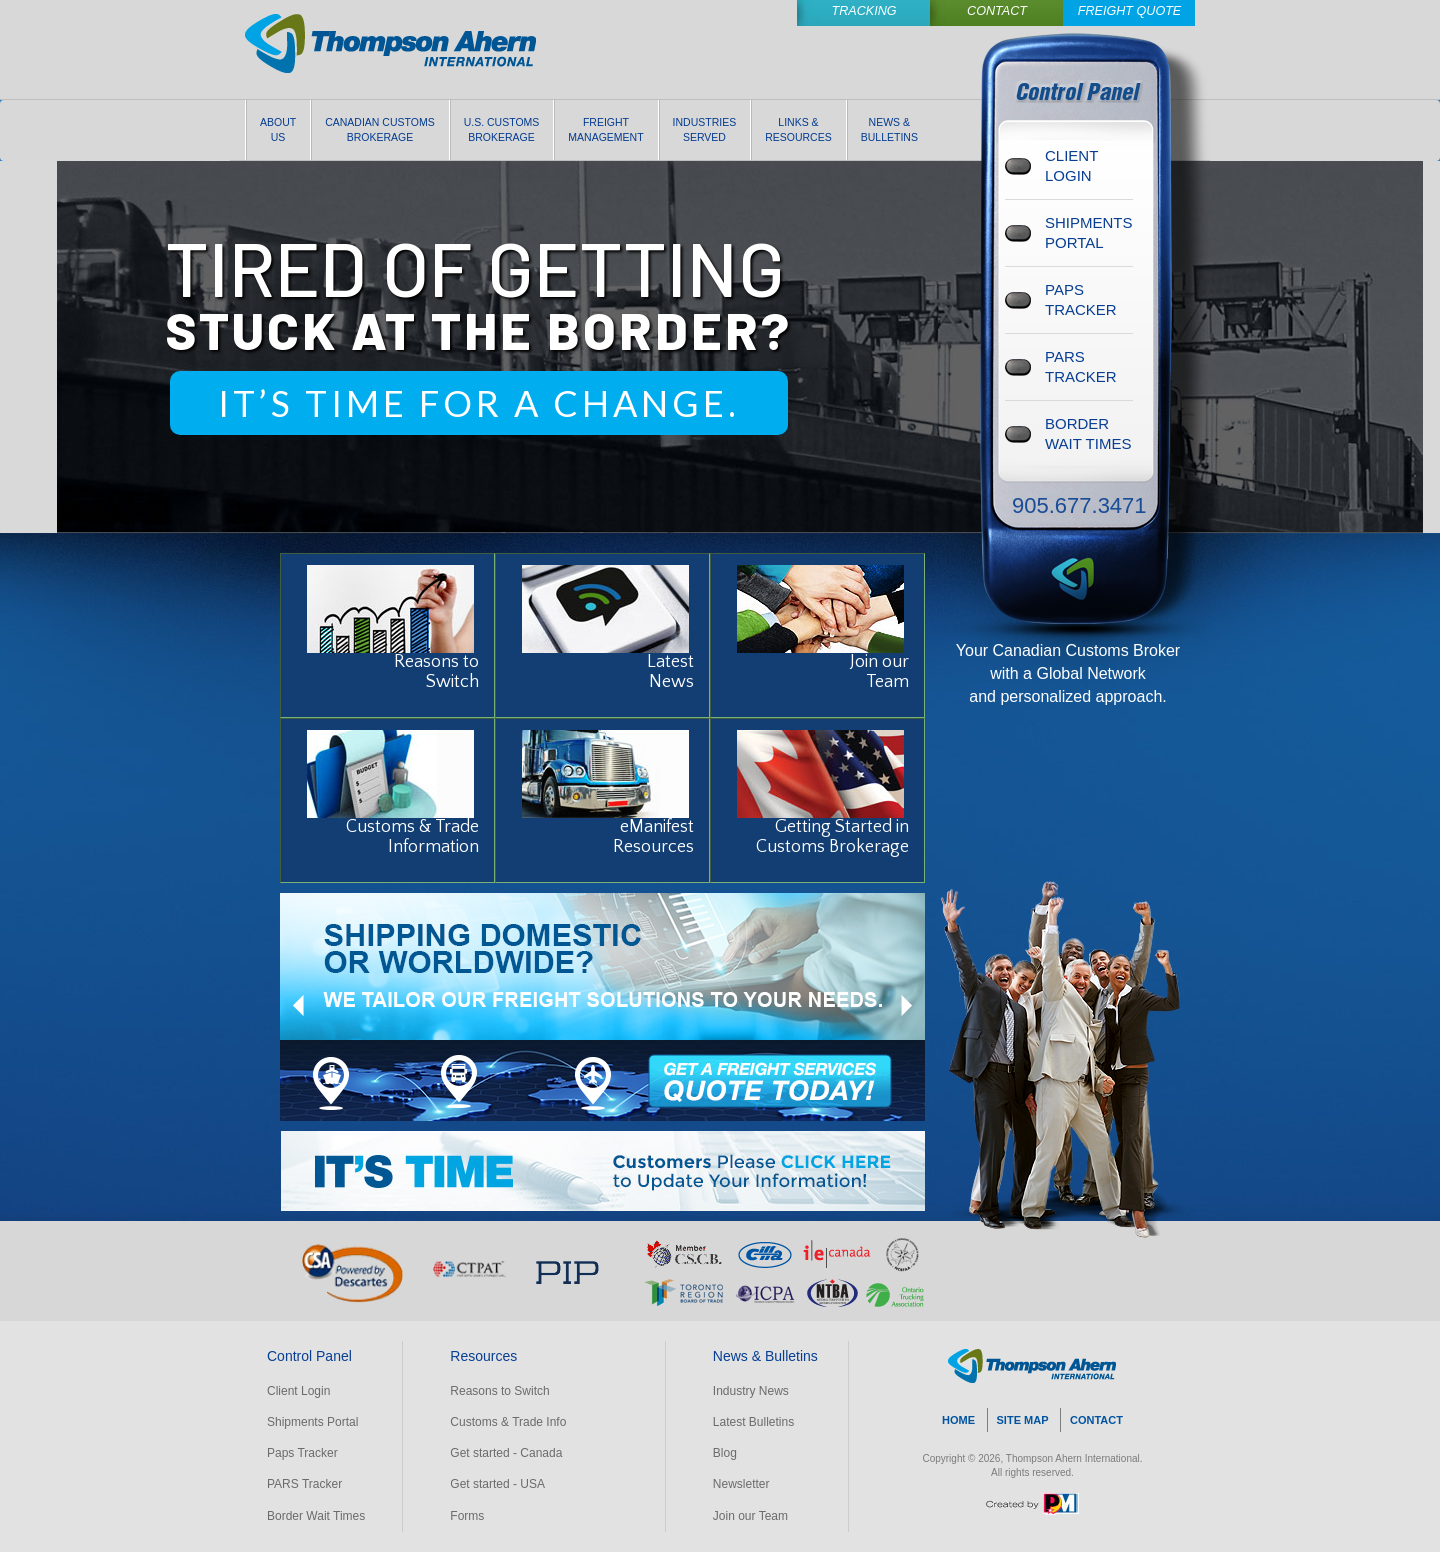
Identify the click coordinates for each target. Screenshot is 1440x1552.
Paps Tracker (302, 1453)
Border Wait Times (316, 1516)
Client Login (298, 1391)
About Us (278, 129)
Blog (725, 1453)
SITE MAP (1023, 1420)
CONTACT (1096, 1420)
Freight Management (605, 129)
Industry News (751, 1391)
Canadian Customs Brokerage (380, 129)
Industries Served (705, 129)
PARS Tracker (304, 1484)
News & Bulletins (889, 129)
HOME (958, 1420)
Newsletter (741, 1484)
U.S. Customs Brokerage (502, 129)
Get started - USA (497, 1484)
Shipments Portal (312, 1422)
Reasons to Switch (499, 1391)
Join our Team (750, 1516)
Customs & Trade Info (508, 1422)
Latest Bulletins (753, 1422)
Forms (467, 1516)
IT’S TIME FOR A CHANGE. (479, 403)
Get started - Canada (506, 1453)
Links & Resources (798, 129)
